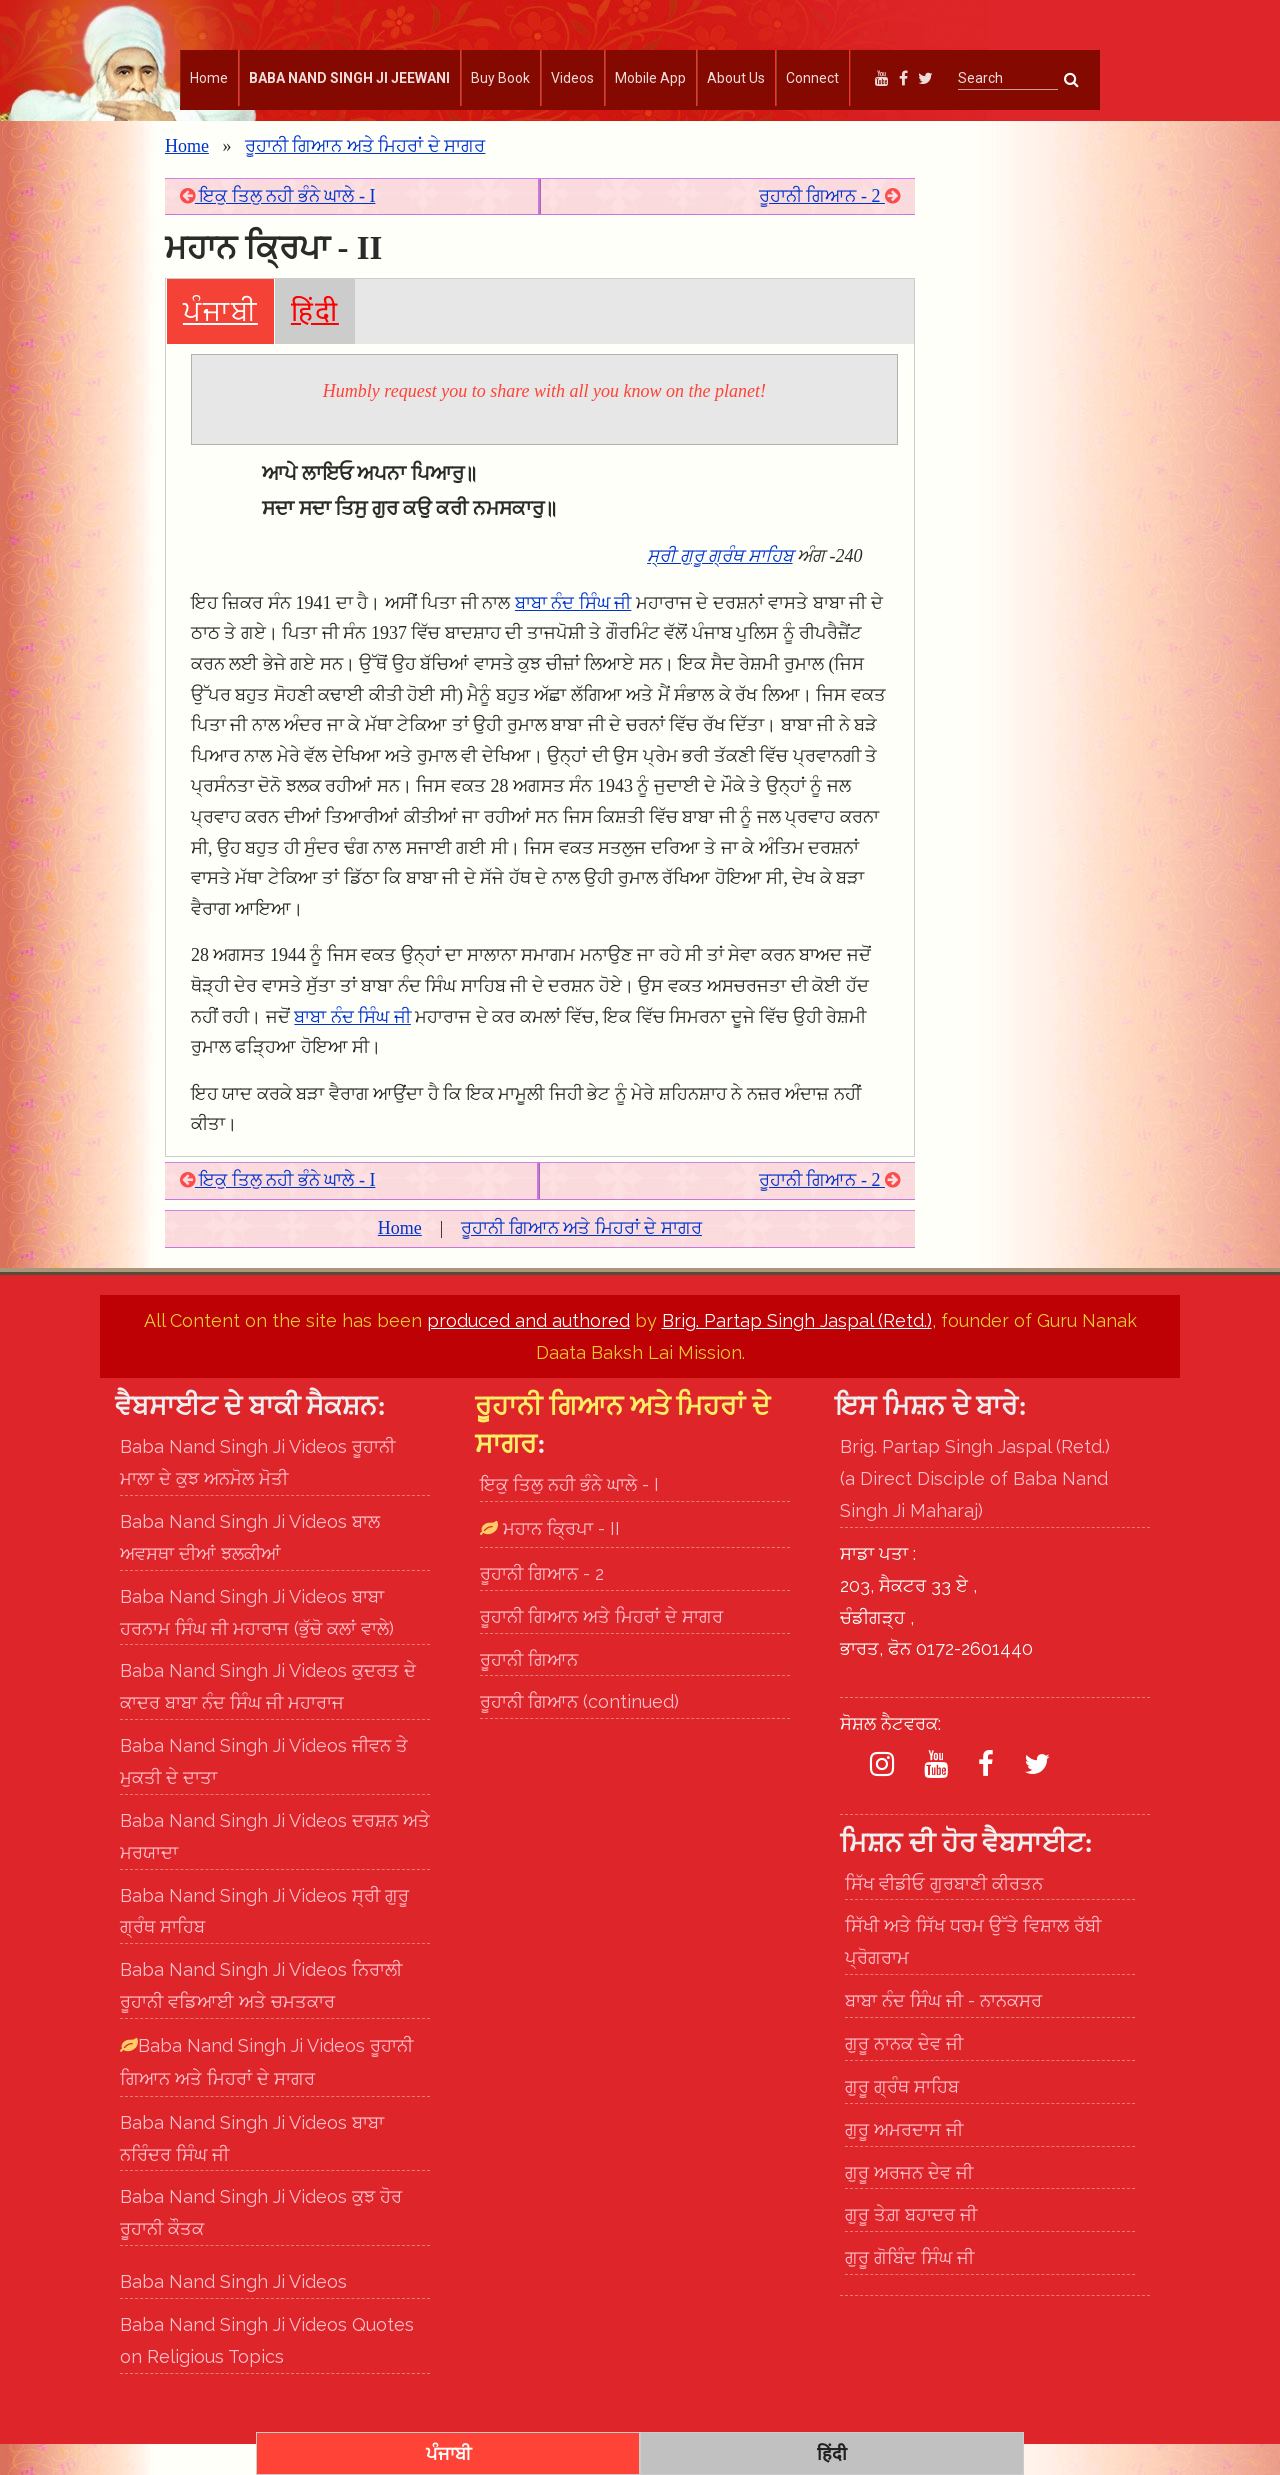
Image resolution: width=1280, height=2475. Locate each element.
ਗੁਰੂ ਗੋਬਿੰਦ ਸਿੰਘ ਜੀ (909, 2289)
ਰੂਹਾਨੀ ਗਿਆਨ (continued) (579, 1733)
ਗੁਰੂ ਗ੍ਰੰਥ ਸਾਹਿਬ (902, 2117)
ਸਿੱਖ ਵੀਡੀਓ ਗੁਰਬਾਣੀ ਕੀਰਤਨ (944, 1914)
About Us (736, 78)
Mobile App (650, 78)
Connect (812, 78)
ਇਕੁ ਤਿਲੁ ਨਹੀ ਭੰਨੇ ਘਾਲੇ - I (278, 227)
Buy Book (500, 78)
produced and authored (528, 1351)
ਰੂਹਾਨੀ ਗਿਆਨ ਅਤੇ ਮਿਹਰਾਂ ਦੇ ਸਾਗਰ (365, 177)
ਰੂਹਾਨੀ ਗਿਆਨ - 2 (829, 227)
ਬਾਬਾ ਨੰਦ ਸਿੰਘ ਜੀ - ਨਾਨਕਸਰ (943, 2031)
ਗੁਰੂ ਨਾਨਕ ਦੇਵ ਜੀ (904, 2074)
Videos (572, 78)
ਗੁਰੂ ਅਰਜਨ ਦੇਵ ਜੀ (909, 2203)
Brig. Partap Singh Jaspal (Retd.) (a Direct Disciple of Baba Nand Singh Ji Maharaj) (975, 1510)
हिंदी (315, 342)
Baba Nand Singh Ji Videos (233, 2312)
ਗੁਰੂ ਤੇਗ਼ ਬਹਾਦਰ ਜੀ (911, 2246)
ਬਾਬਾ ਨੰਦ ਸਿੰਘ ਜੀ (573, 634)
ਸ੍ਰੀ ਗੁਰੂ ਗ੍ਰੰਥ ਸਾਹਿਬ (720, 587)
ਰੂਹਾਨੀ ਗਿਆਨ (529, 1690)
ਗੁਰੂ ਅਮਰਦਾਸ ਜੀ (904, 2160)
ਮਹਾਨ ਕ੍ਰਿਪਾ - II (559, 1559)
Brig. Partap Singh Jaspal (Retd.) (797, 1351)
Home (209, 78)
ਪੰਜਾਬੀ (220, 342)
